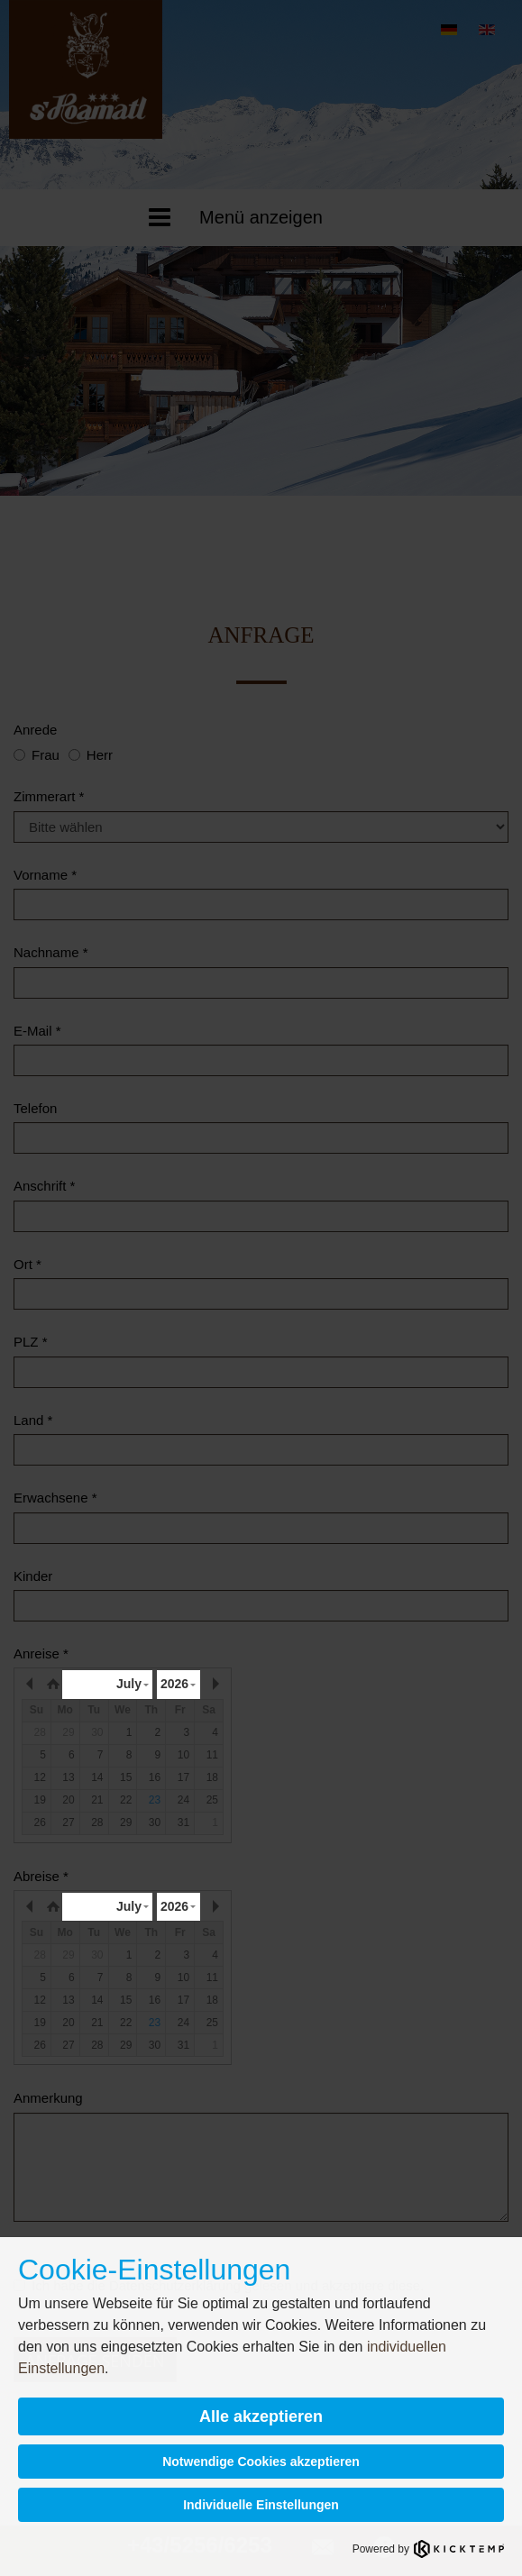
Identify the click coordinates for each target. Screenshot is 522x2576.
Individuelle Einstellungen (261, 2505)
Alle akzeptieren (261, 2416)
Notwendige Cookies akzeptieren (261, 2461)
